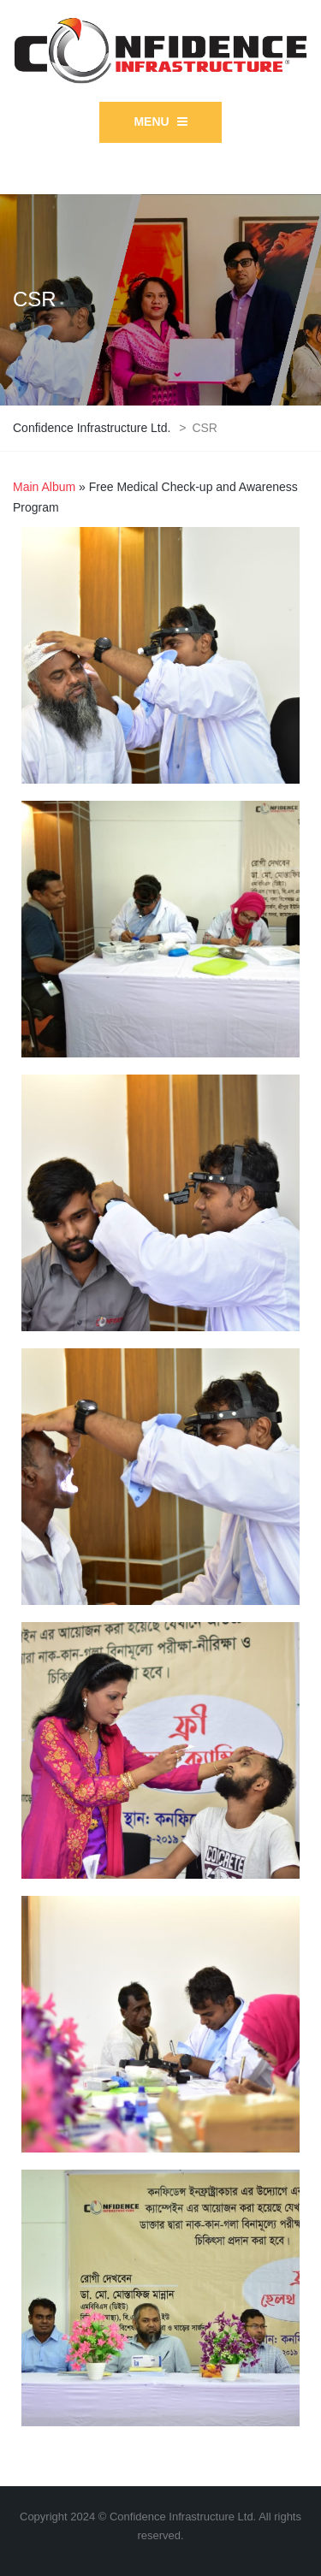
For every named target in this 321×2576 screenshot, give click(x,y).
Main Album (44, 487)
